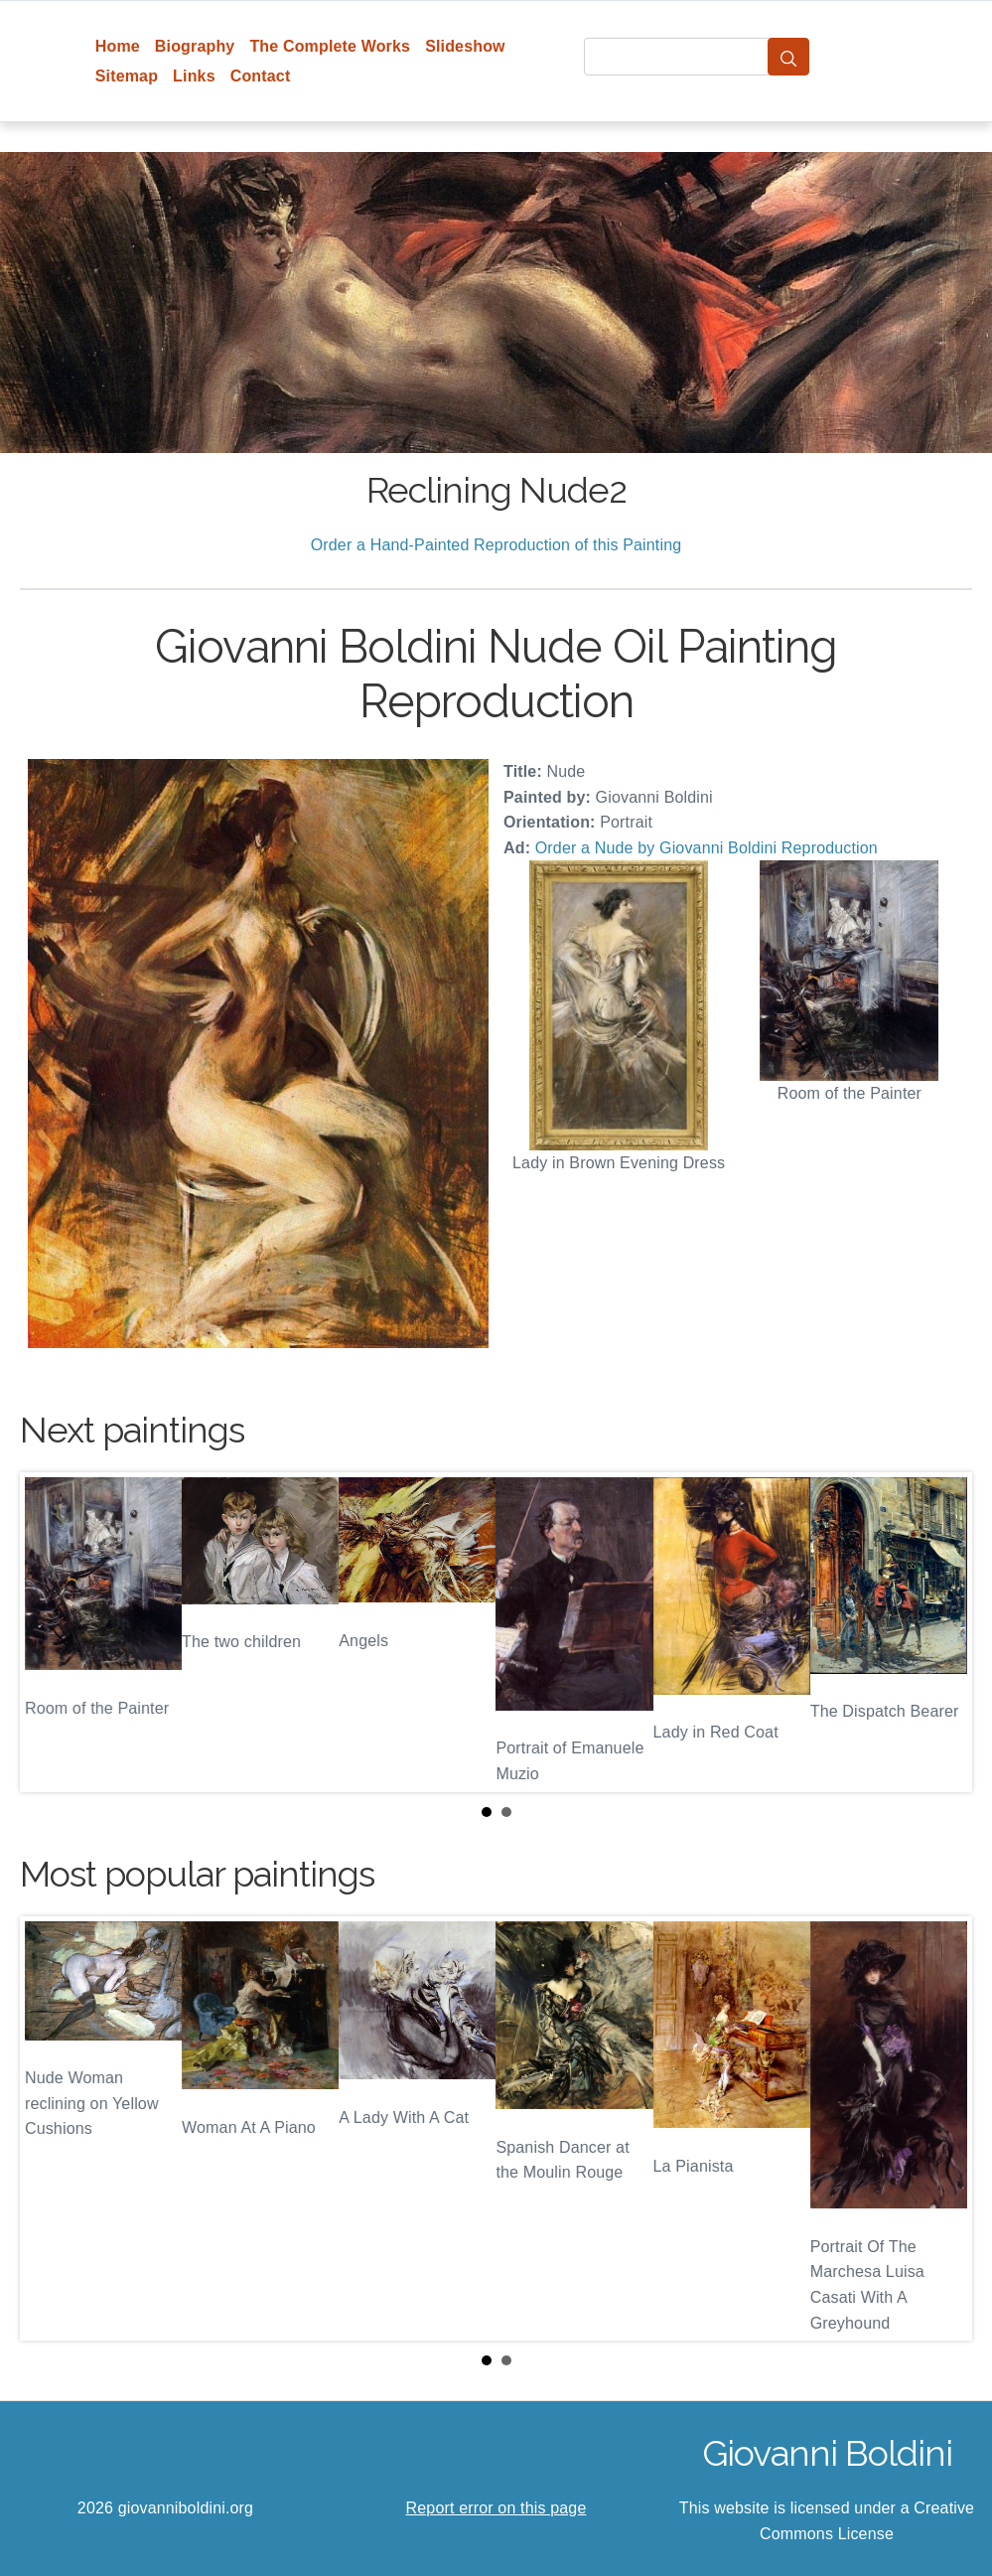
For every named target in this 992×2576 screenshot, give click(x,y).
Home (117, 46)
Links (194, 76)
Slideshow (465, 46)
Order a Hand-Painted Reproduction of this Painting (496, 544)
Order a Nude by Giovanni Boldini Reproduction (706, 847)
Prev (51, 1632)
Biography (195, 46)
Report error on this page (496, 2508)
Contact (260, 76)
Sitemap (126, 76)
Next (941, 1632)
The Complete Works (329, 46)
